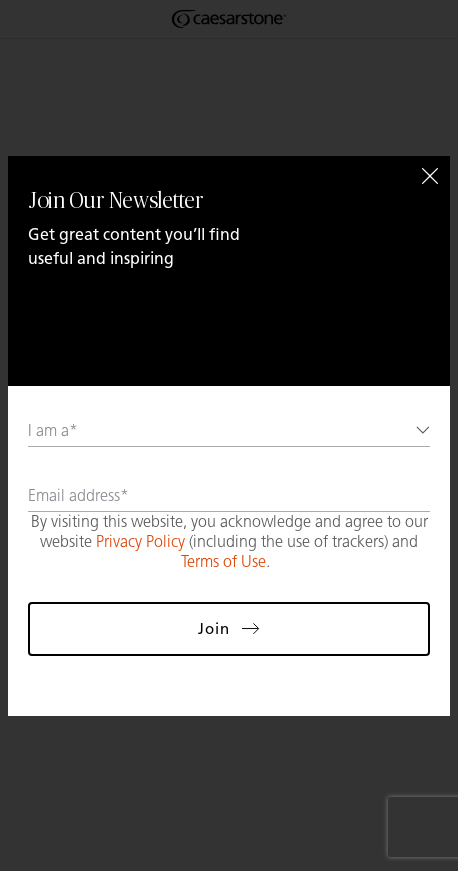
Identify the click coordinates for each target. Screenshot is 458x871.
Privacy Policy (140, 541)
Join (229, 628)
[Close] (430, 176)
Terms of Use (223, 561)
